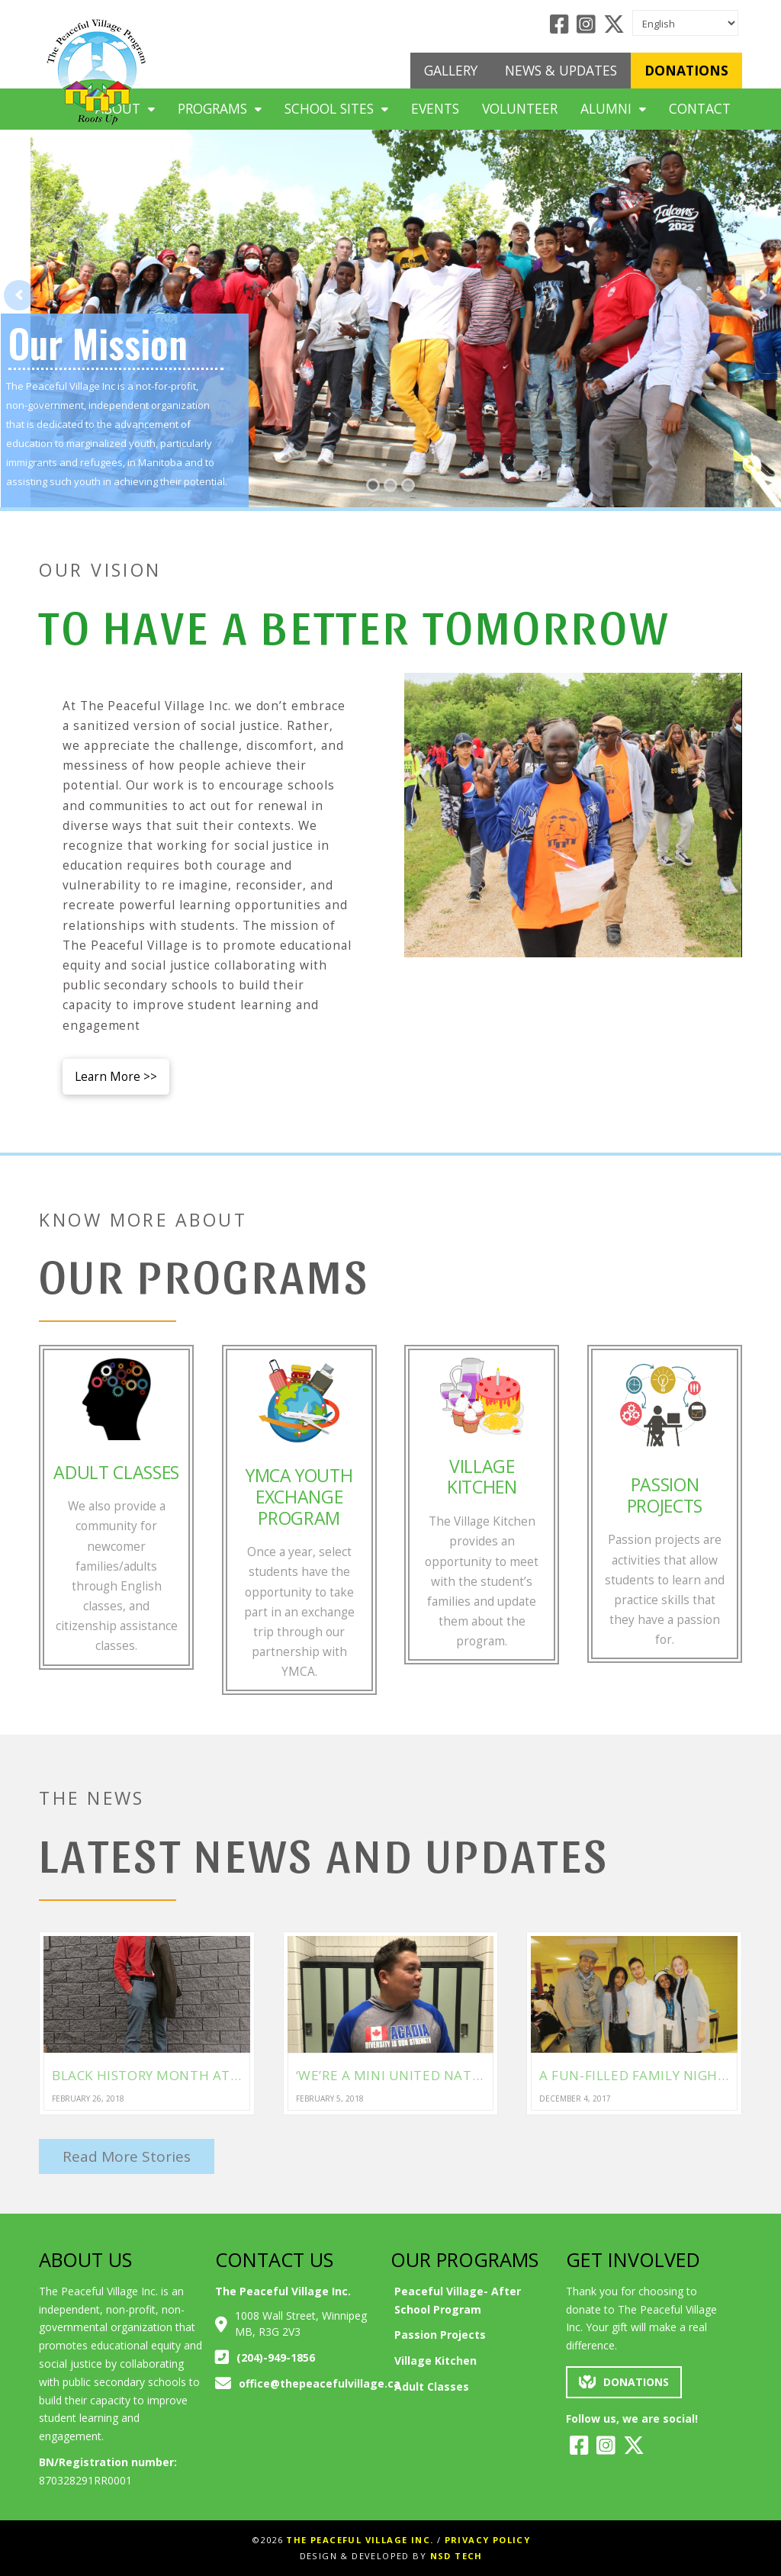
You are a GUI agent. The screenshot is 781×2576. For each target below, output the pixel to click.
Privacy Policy (488, 2539)
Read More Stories (127, 2156)
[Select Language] (685, 23)
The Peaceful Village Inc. (359, 2539)
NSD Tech (456, 2556)
